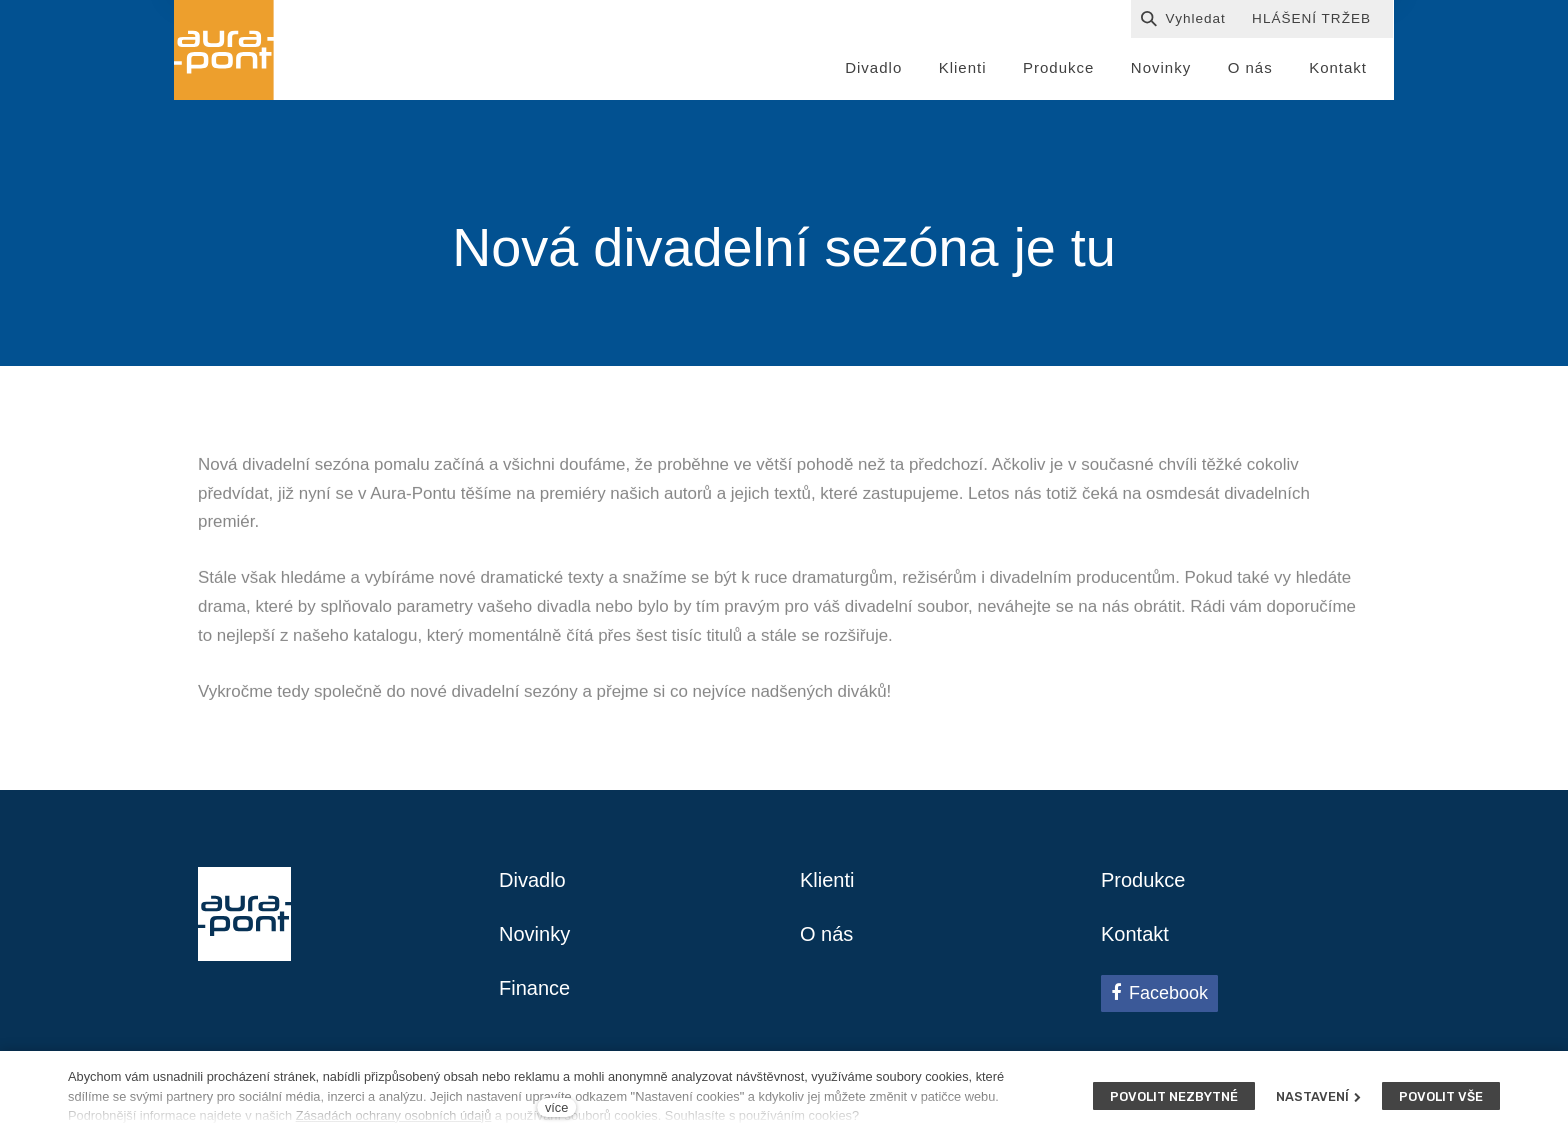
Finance (534, 988)
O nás (826, 934)
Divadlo (532, 880)
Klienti (827, 880)
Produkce (1143, 880)
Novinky (534, 934)
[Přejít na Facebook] (1159, 993)
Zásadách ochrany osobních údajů (394, 1115)
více (556, 1107)
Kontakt (1135, 934)
